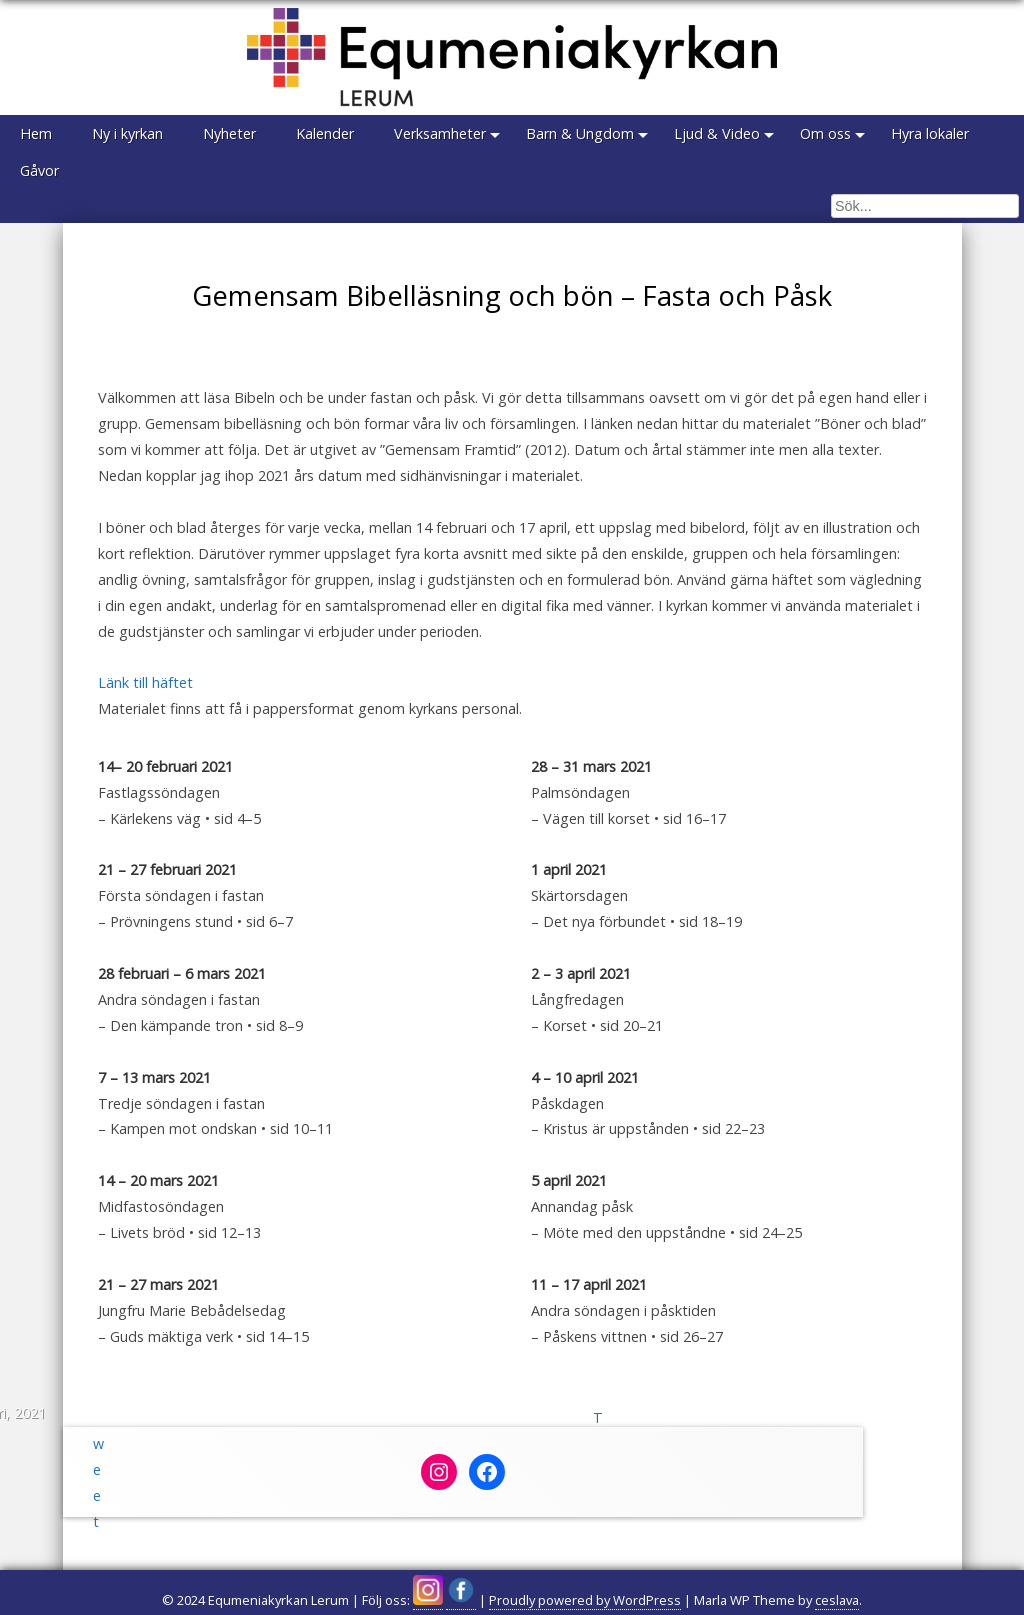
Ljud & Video (717, 133)
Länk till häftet (145, 682)
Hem (36, 133)
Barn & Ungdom (580, 133)
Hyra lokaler (930, 133)
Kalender (325, 133)
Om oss (825, 133)
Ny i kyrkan (127, 133)
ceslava (837, 1600)
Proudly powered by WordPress (585, 1600)
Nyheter (229, 133)
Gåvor (39, 170)
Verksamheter (440, 133)
